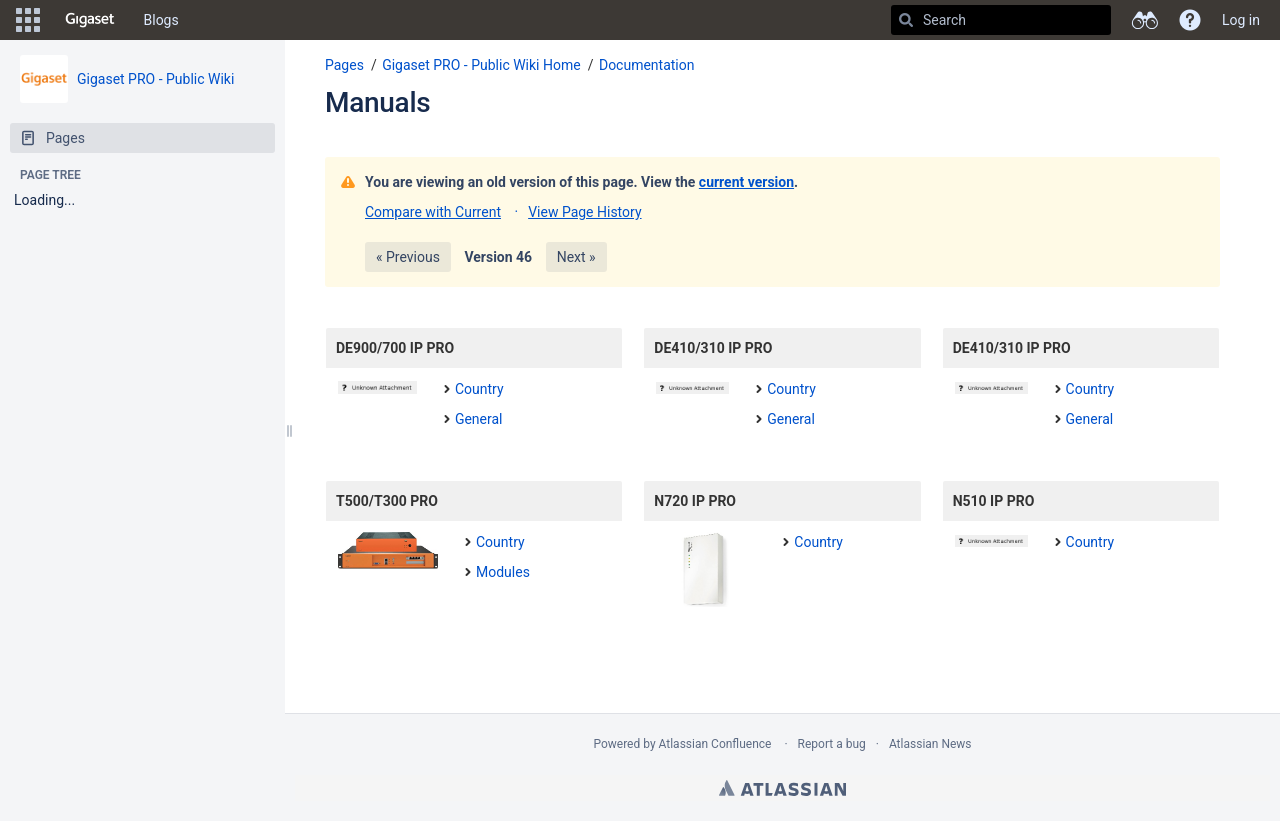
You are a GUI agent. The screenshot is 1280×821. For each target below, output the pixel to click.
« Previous (408, 257)
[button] (28, 20)
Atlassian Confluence (715, 744)
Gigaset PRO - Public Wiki (155, 79)
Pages (344, 65)
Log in (1241, 20)
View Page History (584, 212)
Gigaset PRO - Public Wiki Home (481, 65)
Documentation (647, 65)
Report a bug (832, 744)
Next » (576, 257)
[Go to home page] (90, 20)
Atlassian (782, 788)
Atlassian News (930, 744)
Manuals (377, 102)
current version (746, 182)
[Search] (906, 20)
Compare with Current (433, 212)
